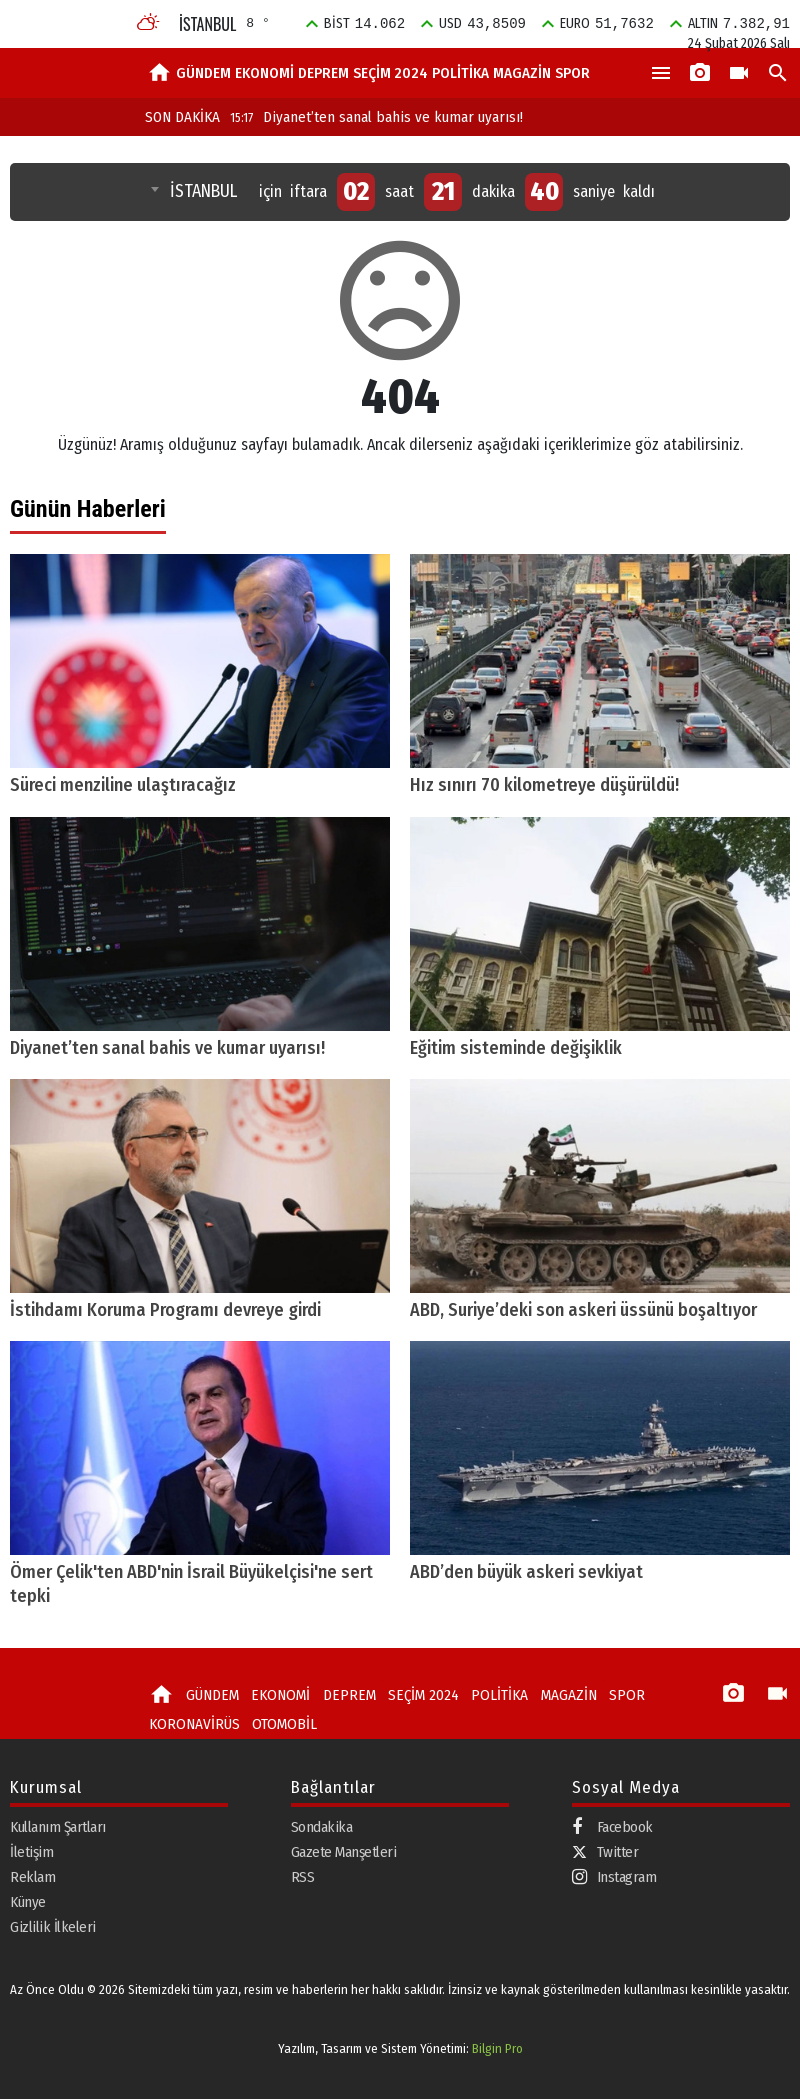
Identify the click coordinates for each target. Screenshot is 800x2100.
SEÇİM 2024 (390, 73)
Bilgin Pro (497, 2050)
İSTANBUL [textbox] (203, 191)
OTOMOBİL (281, 1725)
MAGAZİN (522, 73)
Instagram (614, 1878)
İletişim (31, 1853)
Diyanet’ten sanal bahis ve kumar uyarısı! (376, 117)
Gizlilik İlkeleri (53, 1928)
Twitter (605, 1853)
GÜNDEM (203, 73)
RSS (303, 1878)
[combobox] (196, 192)
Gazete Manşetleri (344, 1853)
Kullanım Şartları (58, 1828)
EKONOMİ (264, 73)
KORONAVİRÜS (193, 1725)
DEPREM (323, 73)
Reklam (32, 1878)
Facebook (612, 1828)
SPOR (572, 73)
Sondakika (322, 1828)
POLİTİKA (460, 73)
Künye (28, 1903)
